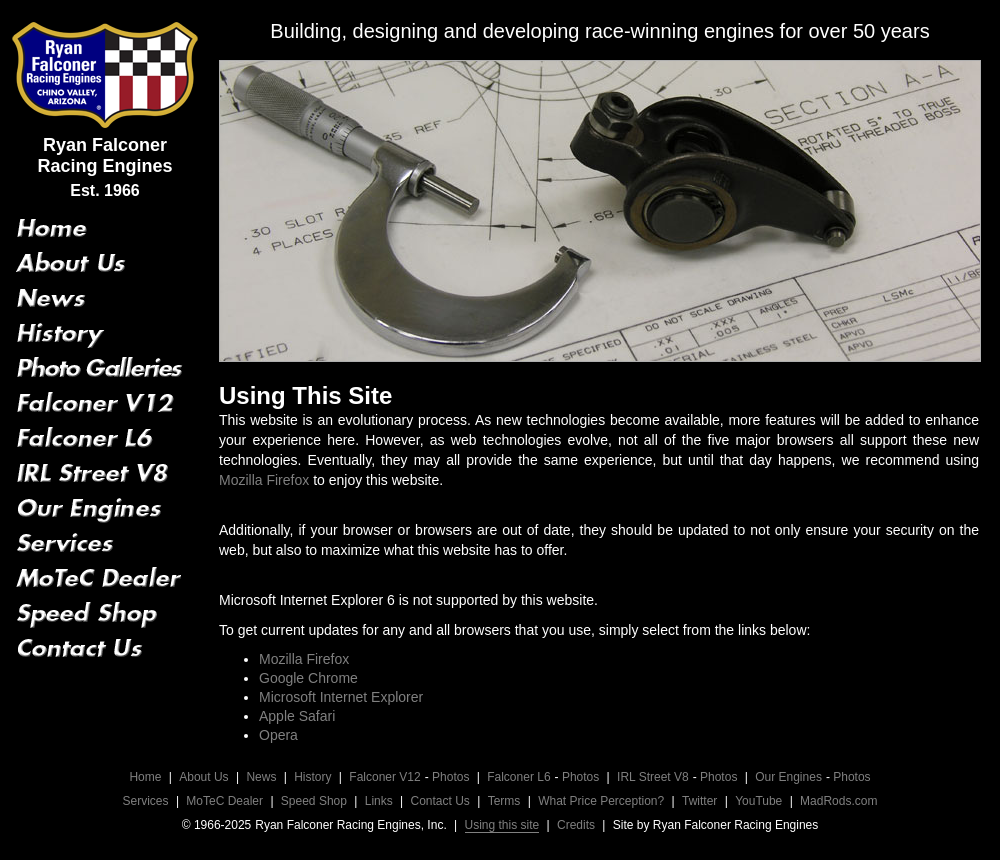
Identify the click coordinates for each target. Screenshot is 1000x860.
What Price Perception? (601, 801)
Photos (450, 777)
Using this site (502, 825)
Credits (576, 825)
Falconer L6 (518, 777)
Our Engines (788, 777)
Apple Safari (297, 716)
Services (146, 801)
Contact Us (440, 801)
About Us (203, 777)
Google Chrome (308, 678)
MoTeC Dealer (224, 801)
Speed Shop (314, 801)
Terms (504, 801)
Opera (278, 735)
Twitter (699, 801)
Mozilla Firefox (264, 480)
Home (145, 777)
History (312, 777)
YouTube (758, 801)
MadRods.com (838, 801)
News (261, 777)
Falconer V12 (384, 777)
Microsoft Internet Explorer (341, 697)
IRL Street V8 (653, 777)
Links (379, 801)
